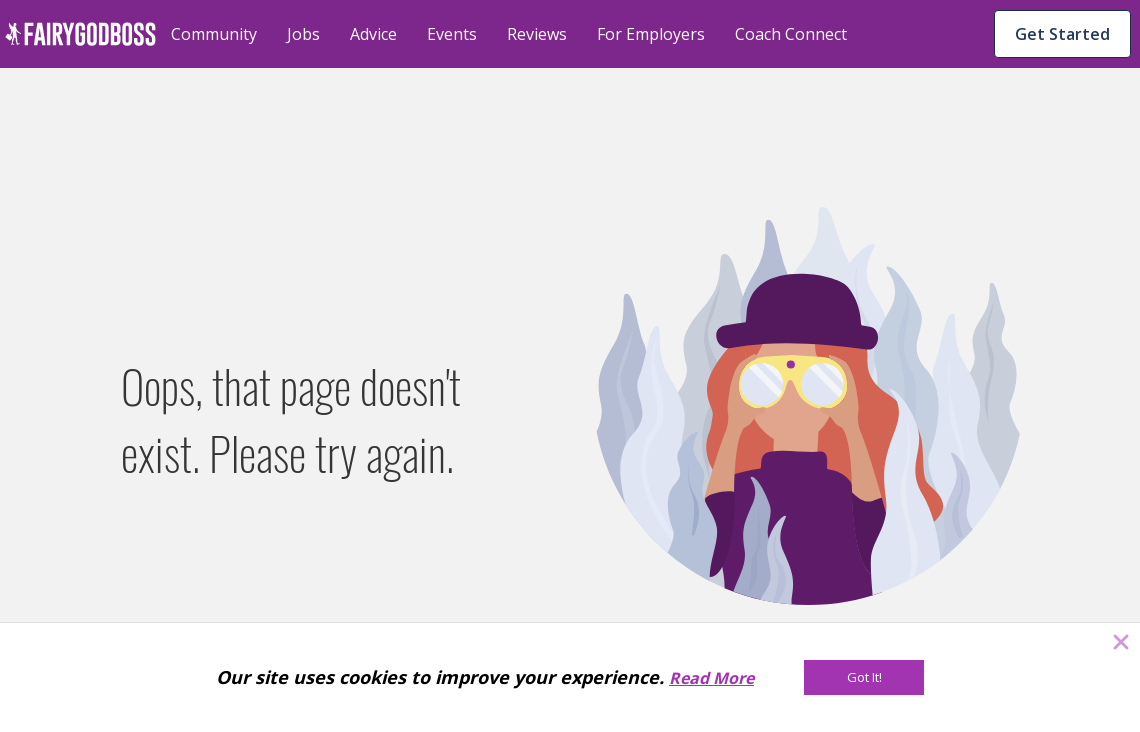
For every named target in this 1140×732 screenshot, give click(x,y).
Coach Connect (791, 34)
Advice (373, 34)
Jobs (303, 34)
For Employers (651, 34)
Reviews (537, 34)
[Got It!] (864, 677)
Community (214, 34)
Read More (711, 678)
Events (452, 34)
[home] (80, 34)
